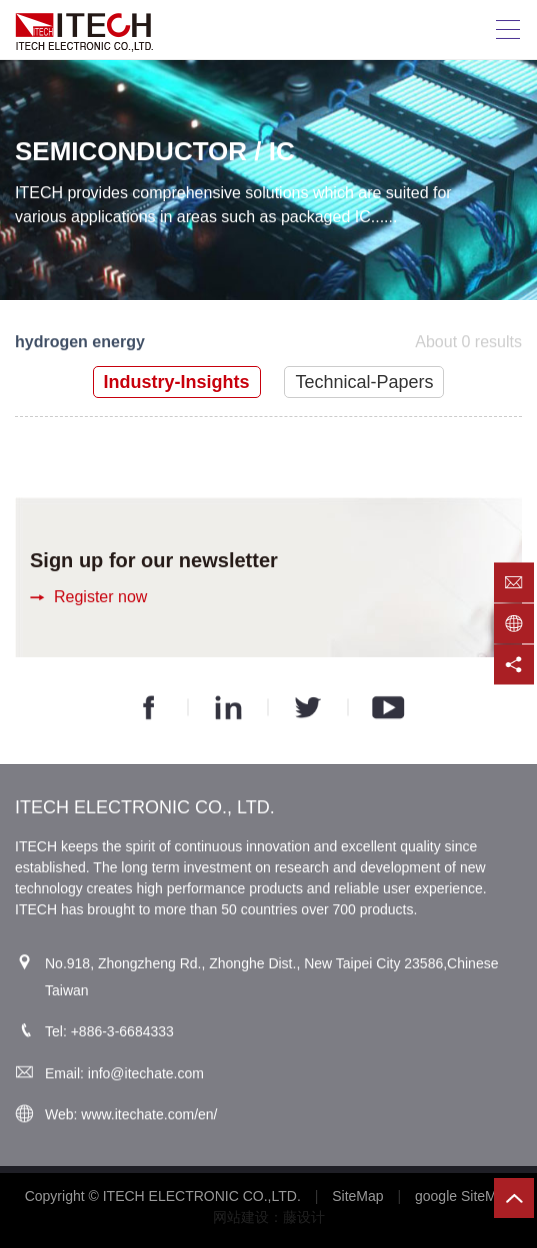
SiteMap (357, 1196)
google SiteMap (463, 1196)
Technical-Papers (364, 382)
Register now (100, 597)
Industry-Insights (177, 382)
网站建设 (241, 1217)
